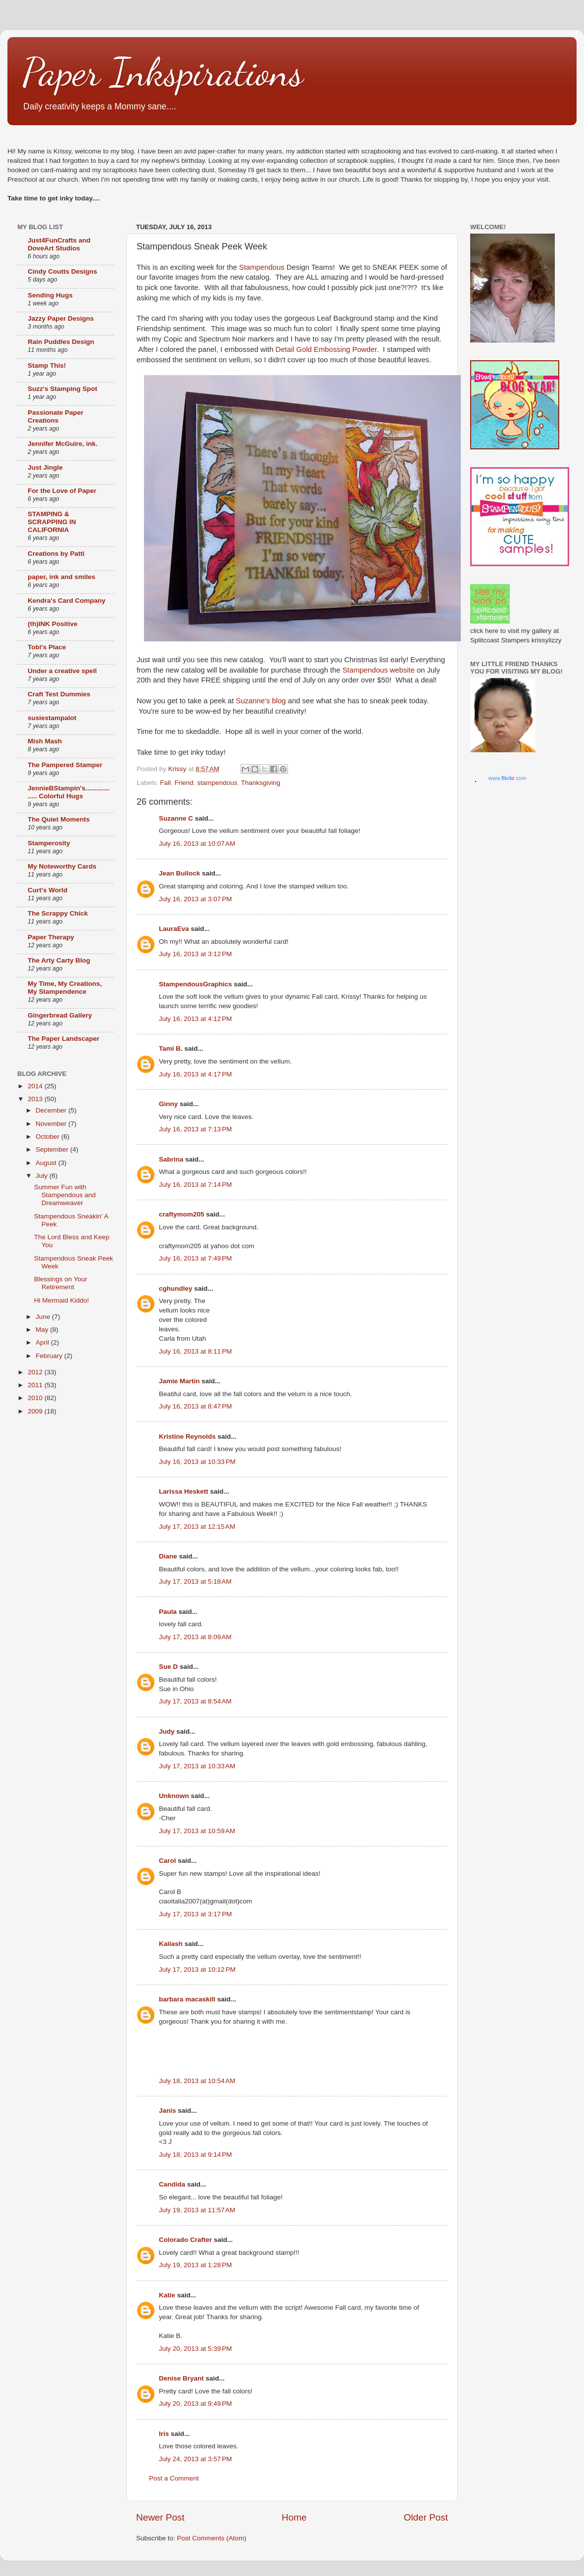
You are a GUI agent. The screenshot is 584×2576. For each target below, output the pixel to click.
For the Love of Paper (62, 490)
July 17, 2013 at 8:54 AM (195, 1701)
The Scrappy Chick (58, 913)
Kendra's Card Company (66, 600)
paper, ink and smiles (62, 577)
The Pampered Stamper (65, 765)
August (47, 1162)
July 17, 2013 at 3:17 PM (195, 1914)
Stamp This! (47, 365)
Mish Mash (45, 741)
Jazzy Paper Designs (61, 318)
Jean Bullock (179, 873)
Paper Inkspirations (162, 72)
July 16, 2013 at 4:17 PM (195, 1074)
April (43, 1342)
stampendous (217, 782)
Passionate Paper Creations (56, 416)
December (52, 1110)
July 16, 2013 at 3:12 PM (195, 954)
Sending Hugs (50, 295)
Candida (172, 2184)
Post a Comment (174, 2478)
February (50, 1356)
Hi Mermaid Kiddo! (61, 1300)
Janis (167, 2110)
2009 (36, 1411)
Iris (164, 2433)
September (53, 1149)
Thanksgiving (261, 782)
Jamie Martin (179, 1381)
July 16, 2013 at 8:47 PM (195, 1406)
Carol (167, 1860)
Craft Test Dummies (59, 694)
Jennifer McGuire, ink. (62, 443)
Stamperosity (49, 843)
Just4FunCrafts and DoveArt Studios (59, 244)
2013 (36, 1099)
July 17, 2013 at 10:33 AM (197, 1766)
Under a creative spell (62, 671)
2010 (36, 1398)
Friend (184, 782)
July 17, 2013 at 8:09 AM (195, 1637)
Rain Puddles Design (61, 341)
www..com (507, 778)
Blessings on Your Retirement (60, 1283)
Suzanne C (176, 818)
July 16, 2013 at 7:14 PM (195, 1184)
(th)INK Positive (53, 624)
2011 (36, 1385)
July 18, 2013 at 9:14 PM (195, 2154)
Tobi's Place (47, 647)
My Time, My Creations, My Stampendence (65, 987)
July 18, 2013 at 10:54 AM (197, 2081)
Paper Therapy (51, 937)
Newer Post (160, 2517)
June (44, 1316)
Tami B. (171, 1048)
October (48, 1136)
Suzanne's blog (261, 701)
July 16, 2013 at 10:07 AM (197, 843)
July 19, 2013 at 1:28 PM (195, 2265)
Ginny (168, 1104)
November (52, 1123)
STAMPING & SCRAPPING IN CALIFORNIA (52, 522)
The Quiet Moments (59, 819)
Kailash (171, 1943)
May (43, 1329)
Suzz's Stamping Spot (62, 388)
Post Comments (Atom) (211, 2538)
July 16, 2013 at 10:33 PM (197, 1461)
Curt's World (47, 890)
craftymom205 (181, 1214)
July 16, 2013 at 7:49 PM (195, 1258)
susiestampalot (52, 718)
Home (294, 2517)
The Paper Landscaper (63, 1038)
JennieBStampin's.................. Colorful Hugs (68, 792)
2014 (36, 1086)
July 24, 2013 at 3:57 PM (195, 2459)
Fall (165, 782)
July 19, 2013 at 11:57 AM (197, 2210)
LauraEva (174, 928)
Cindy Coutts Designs (62, 271)
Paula (168, 1611)
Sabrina (171, 1159)
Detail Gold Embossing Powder (326, 349)
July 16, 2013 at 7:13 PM (195, 1129)
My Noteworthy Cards (62, 866)
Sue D (168, 1666)
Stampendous (262, 267)
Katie (167, 2295)
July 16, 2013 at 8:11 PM (195, 1351)
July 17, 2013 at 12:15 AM (197, 1526)
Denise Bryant (181, 2378)
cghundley (176, 1288)
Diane (168, 1556)
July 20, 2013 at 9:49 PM (195, 2403)
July (42, 1175)
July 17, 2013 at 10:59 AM (197, 1831)
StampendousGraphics (195, 984)
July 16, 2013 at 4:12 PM (195, 1018)
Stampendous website (378, 670)
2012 (36, 1372)
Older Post (426, 2517)
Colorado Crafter (185, 2239)
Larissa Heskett (183, 1491)
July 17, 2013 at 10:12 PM (197, 1969)
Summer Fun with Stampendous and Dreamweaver (65, 1195)
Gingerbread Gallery (60, 1015)
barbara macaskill (187, 1999)
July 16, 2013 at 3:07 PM (195, 899)
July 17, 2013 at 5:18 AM (195, 1581)
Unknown (174, 1795)
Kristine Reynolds (187, 1436)
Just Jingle (45, 467)
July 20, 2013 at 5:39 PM (195, 2348)
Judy (167, 1731)
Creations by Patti (56, 553)
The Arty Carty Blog (59, 960)
